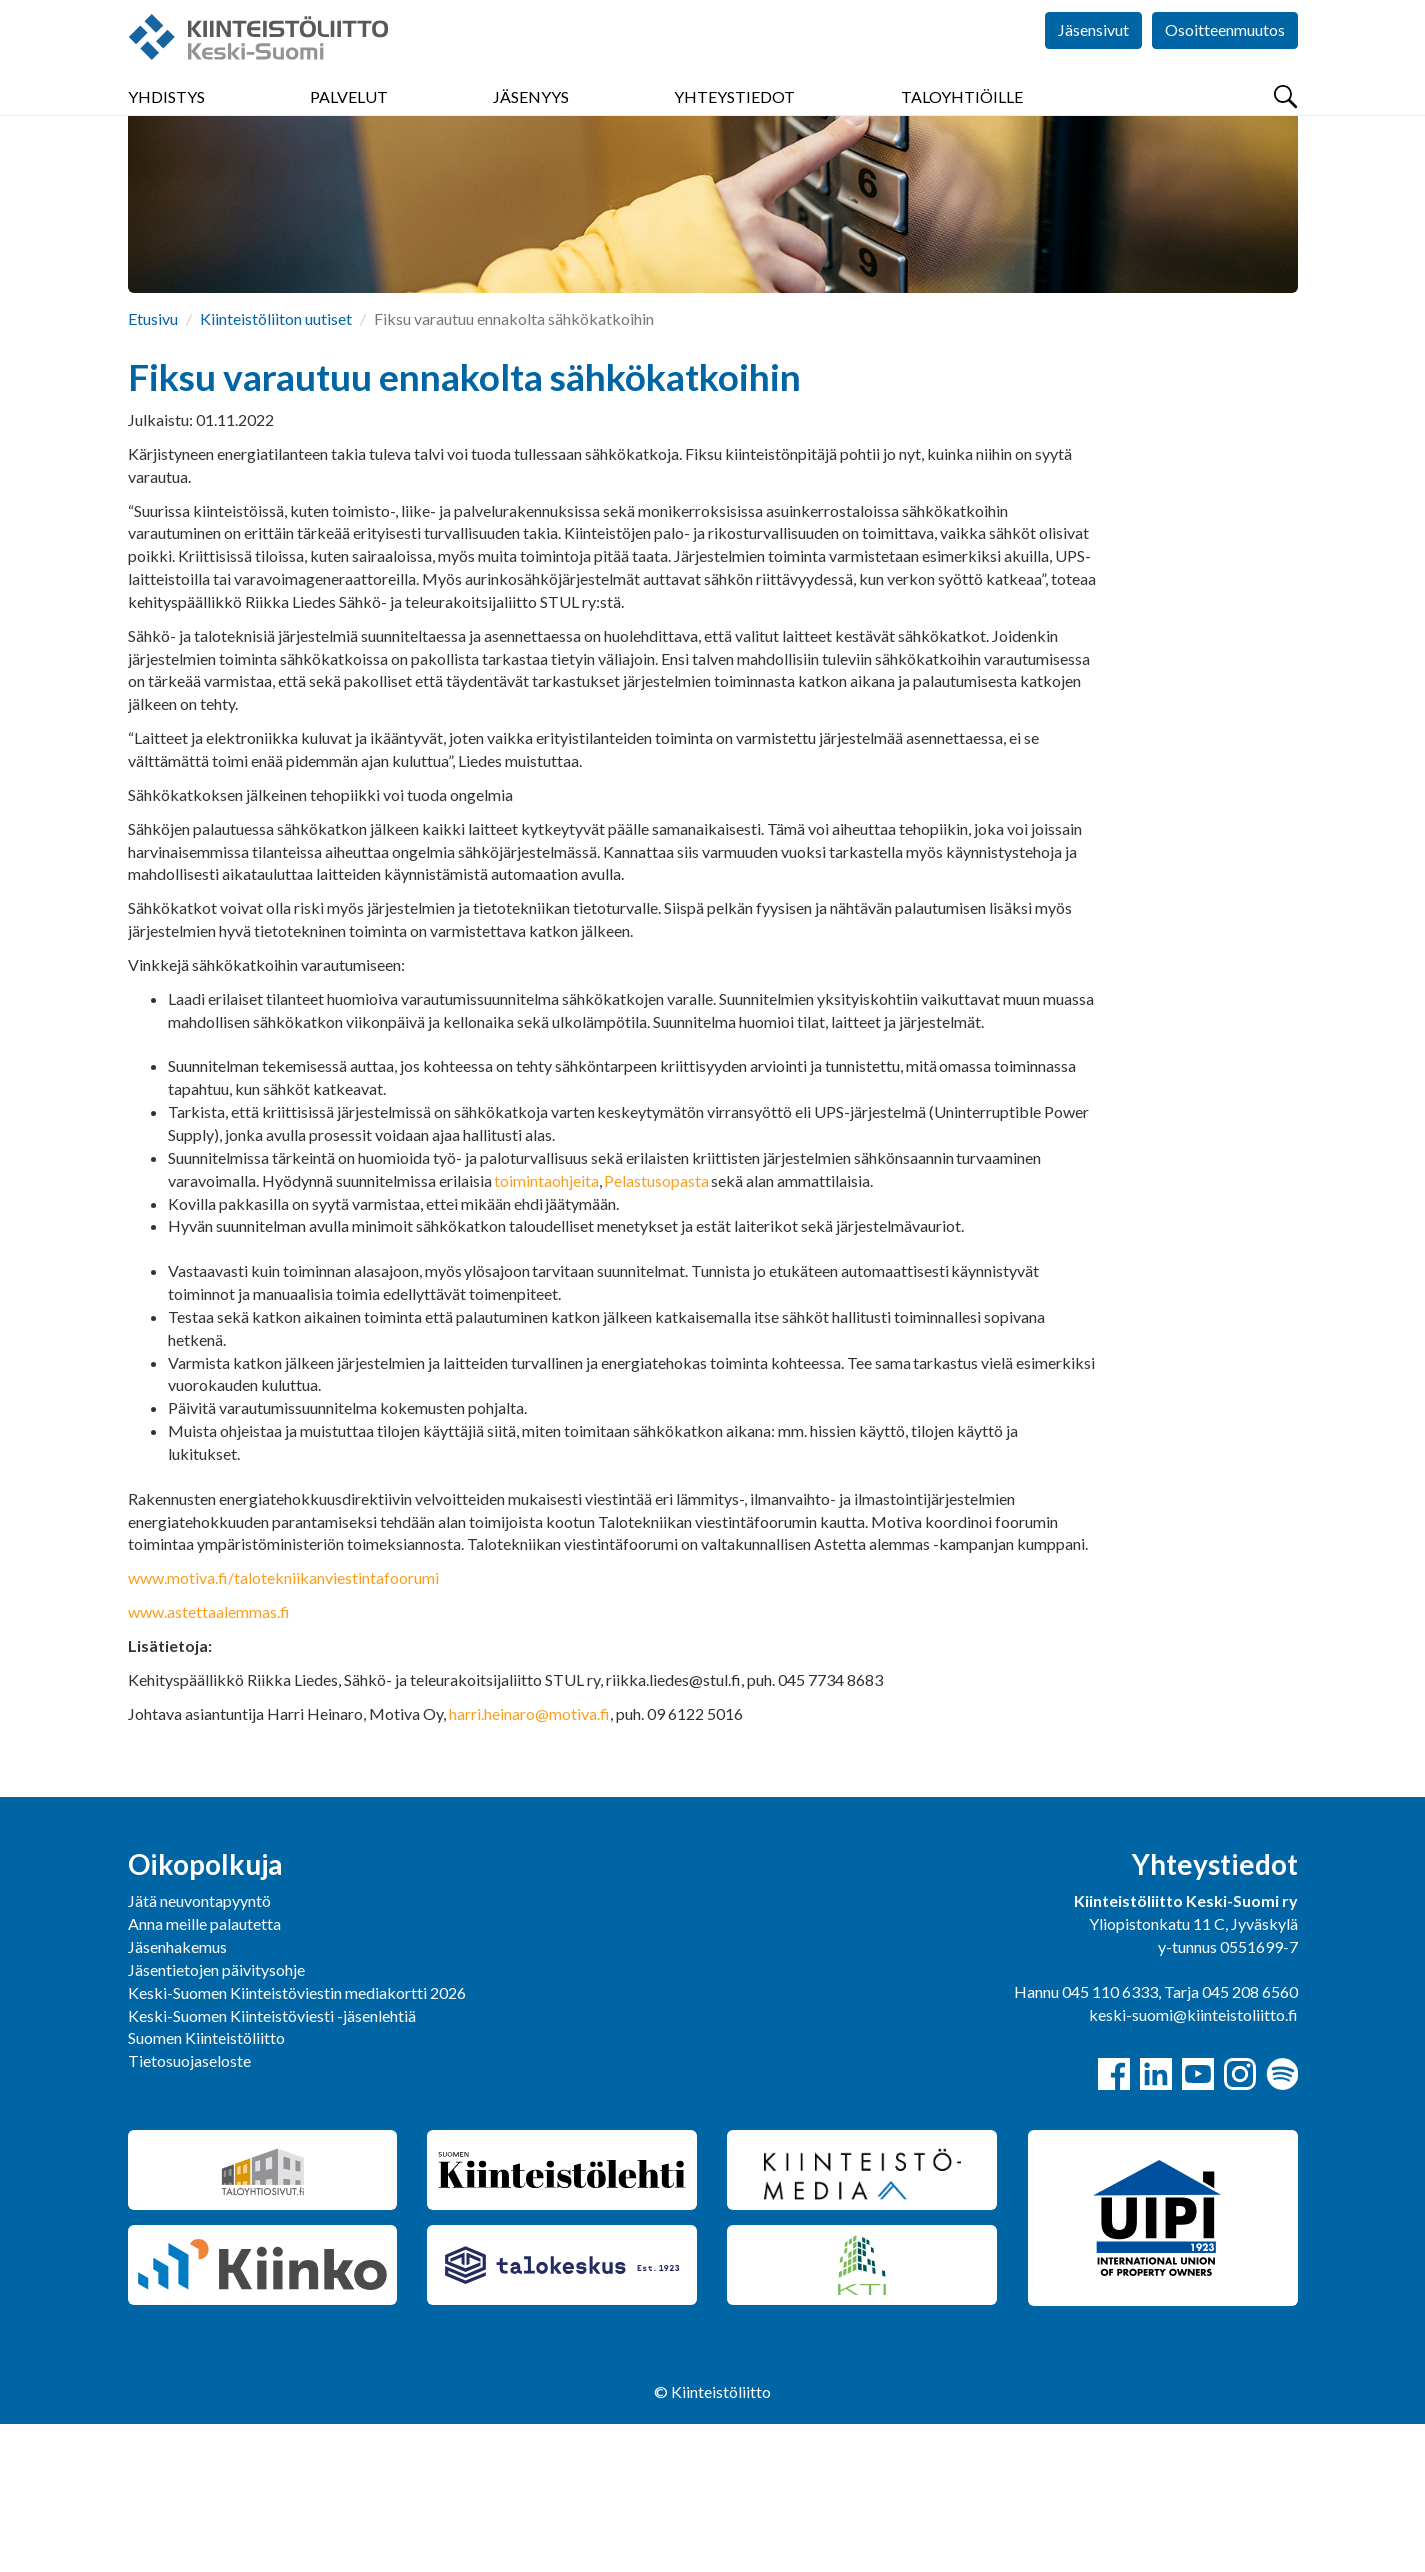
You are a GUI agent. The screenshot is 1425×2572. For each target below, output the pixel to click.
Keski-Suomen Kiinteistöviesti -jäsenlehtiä (272, 2163)
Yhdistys (166, 119)
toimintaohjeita (546, 1328)
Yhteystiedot (734, 119)
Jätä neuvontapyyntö (199, 2048)
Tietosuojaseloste (189, 2208)
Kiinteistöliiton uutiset (276, 466)
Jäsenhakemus (177, 2094)
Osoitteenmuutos (1225, 59)
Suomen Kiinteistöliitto (206, 2185)
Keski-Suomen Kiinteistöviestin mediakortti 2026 (297, 2140)
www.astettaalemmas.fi (209, 1759)
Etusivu (153, 466)
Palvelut (349, 119)
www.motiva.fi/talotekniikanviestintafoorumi (283, 1725)
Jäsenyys (531, 119)
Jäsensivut (1093, 59)
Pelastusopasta (656, 1328)
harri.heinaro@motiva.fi (529, 1861)
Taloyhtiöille (962, 119)
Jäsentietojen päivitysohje (216, 2117)
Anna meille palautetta (204, 2071)
